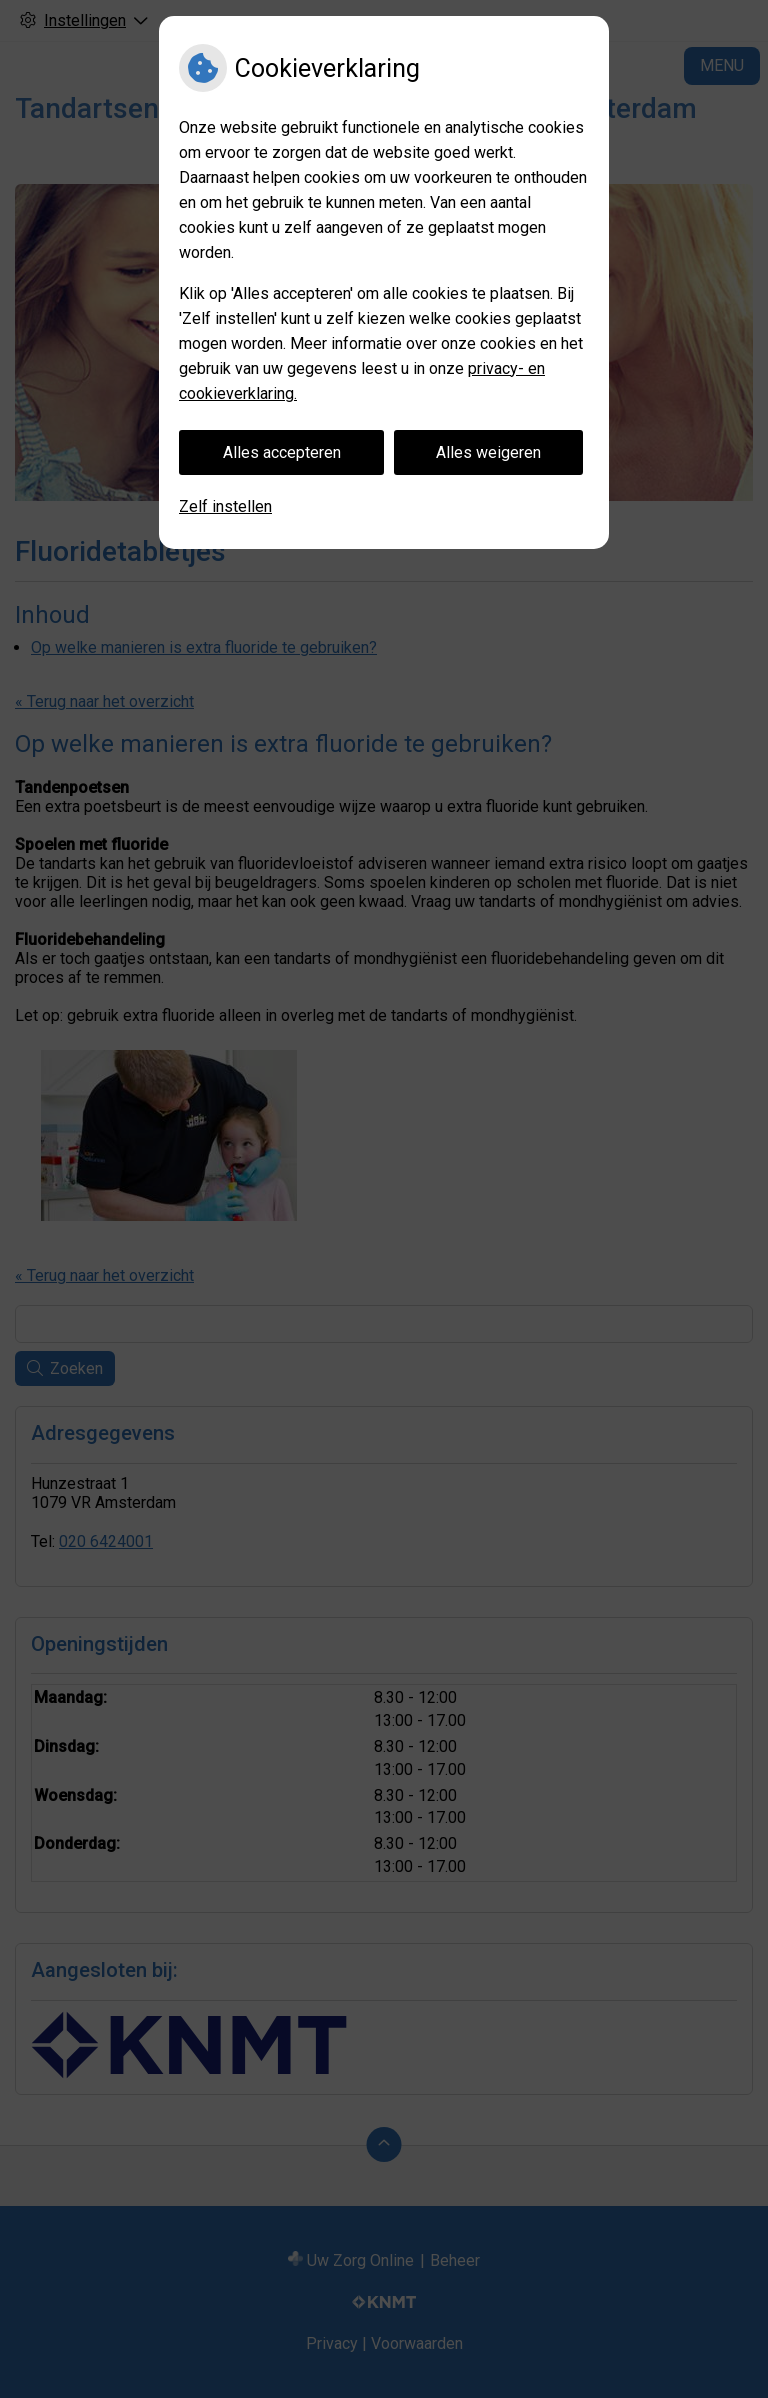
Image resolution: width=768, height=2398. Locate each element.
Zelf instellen (225, 506)
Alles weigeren (488, 452)
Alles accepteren (282, 452)
